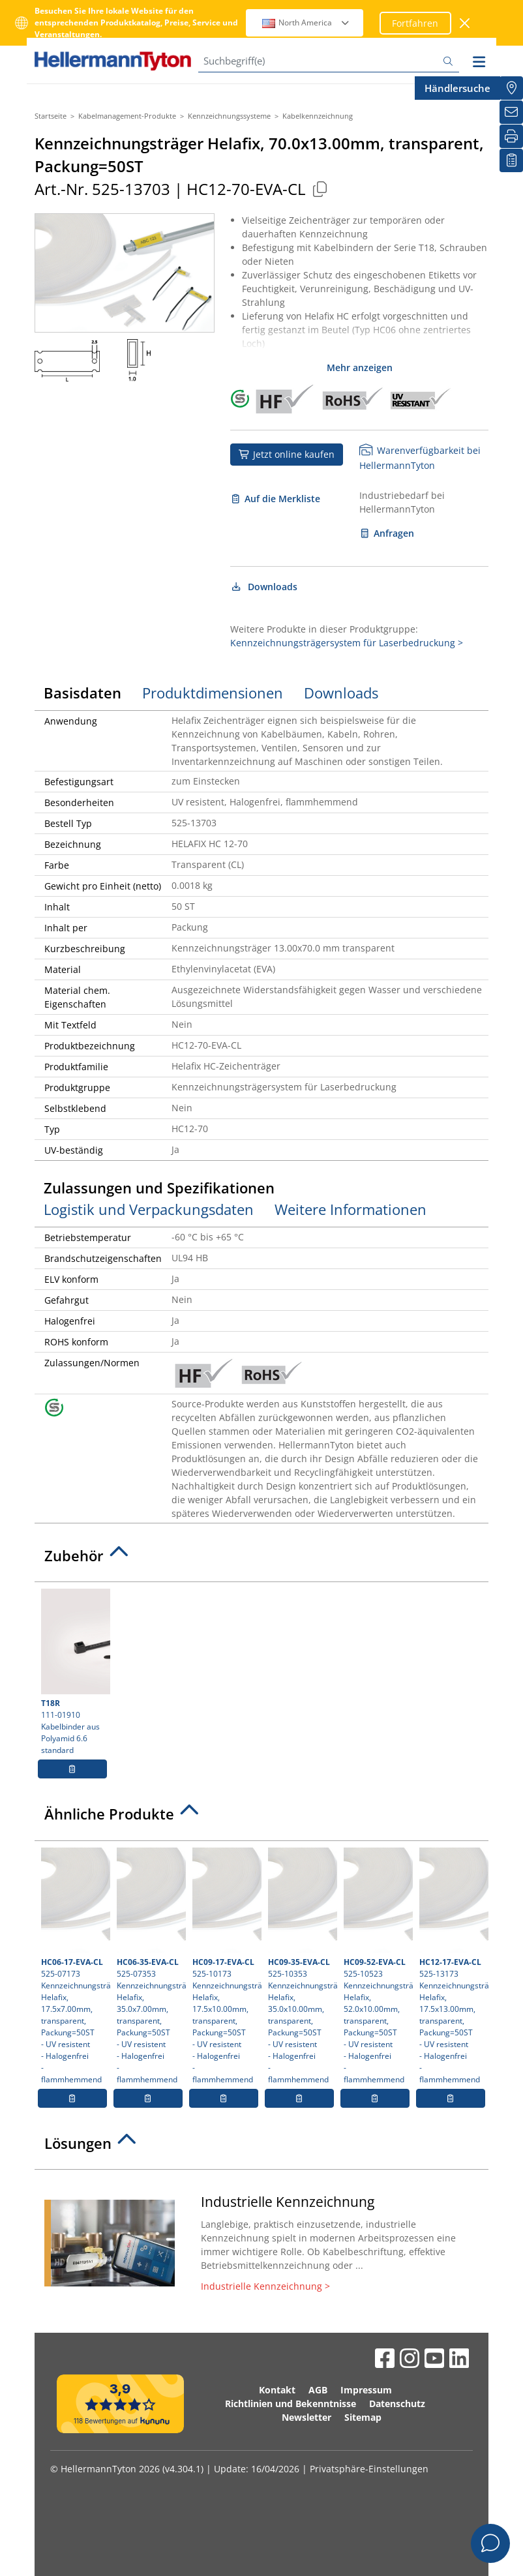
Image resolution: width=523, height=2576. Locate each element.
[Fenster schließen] (465, 23)
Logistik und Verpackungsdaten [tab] (149, 1209)
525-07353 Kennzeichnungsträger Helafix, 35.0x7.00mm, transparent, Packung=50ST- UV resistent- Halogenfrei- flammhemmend (150, 1966)
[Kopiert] (319, 188)
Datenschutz (397, 2403)
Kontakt (277, 2390)
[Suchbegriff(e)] (328, 61)
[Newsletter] (511, 112)
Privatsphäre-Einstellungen (369, 2469)
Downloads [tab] (341, 692)
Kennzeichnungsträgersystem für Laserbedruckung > (346, 643)
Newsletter (306, 2417)
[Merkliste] (511, 160)
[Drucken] (511, 136)
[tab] (261, 1559)
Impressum (366, 2390)
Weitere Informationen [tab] (350, 1209)
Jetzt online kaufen (287, 454)
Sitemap (362, 2417)
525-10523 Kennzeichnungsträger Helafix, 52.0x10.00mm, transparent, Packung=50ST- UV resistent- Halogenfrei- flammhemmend (377, 1966)
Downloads (263, 586)
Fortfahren (415, 23)
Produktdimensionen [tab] (212, 692)
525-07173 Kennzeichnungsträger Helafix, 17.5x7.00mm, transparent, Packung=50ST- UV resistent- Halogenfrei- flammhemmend (74, 1966)
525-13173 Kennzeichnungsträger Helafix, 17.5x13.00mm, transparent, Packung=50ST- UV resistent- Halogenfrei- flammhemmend (452, 1966)
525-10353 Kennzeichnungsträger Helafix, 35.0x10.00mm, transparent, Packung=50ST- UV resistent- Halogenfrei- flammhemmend (301, 1966)
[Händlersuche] (511, 88)
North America (306, 22)
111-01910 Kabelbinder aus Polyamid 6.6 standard (74, 1672)
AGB (317, 2390)
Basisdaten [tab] (82, 692)
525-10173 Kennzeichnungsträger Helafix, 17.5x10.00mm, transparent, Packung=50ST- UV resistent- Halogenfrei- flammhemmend (225, 1966)
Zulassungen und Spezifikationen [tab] (159, 1187)
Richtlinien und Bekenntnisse (290, 2403)
